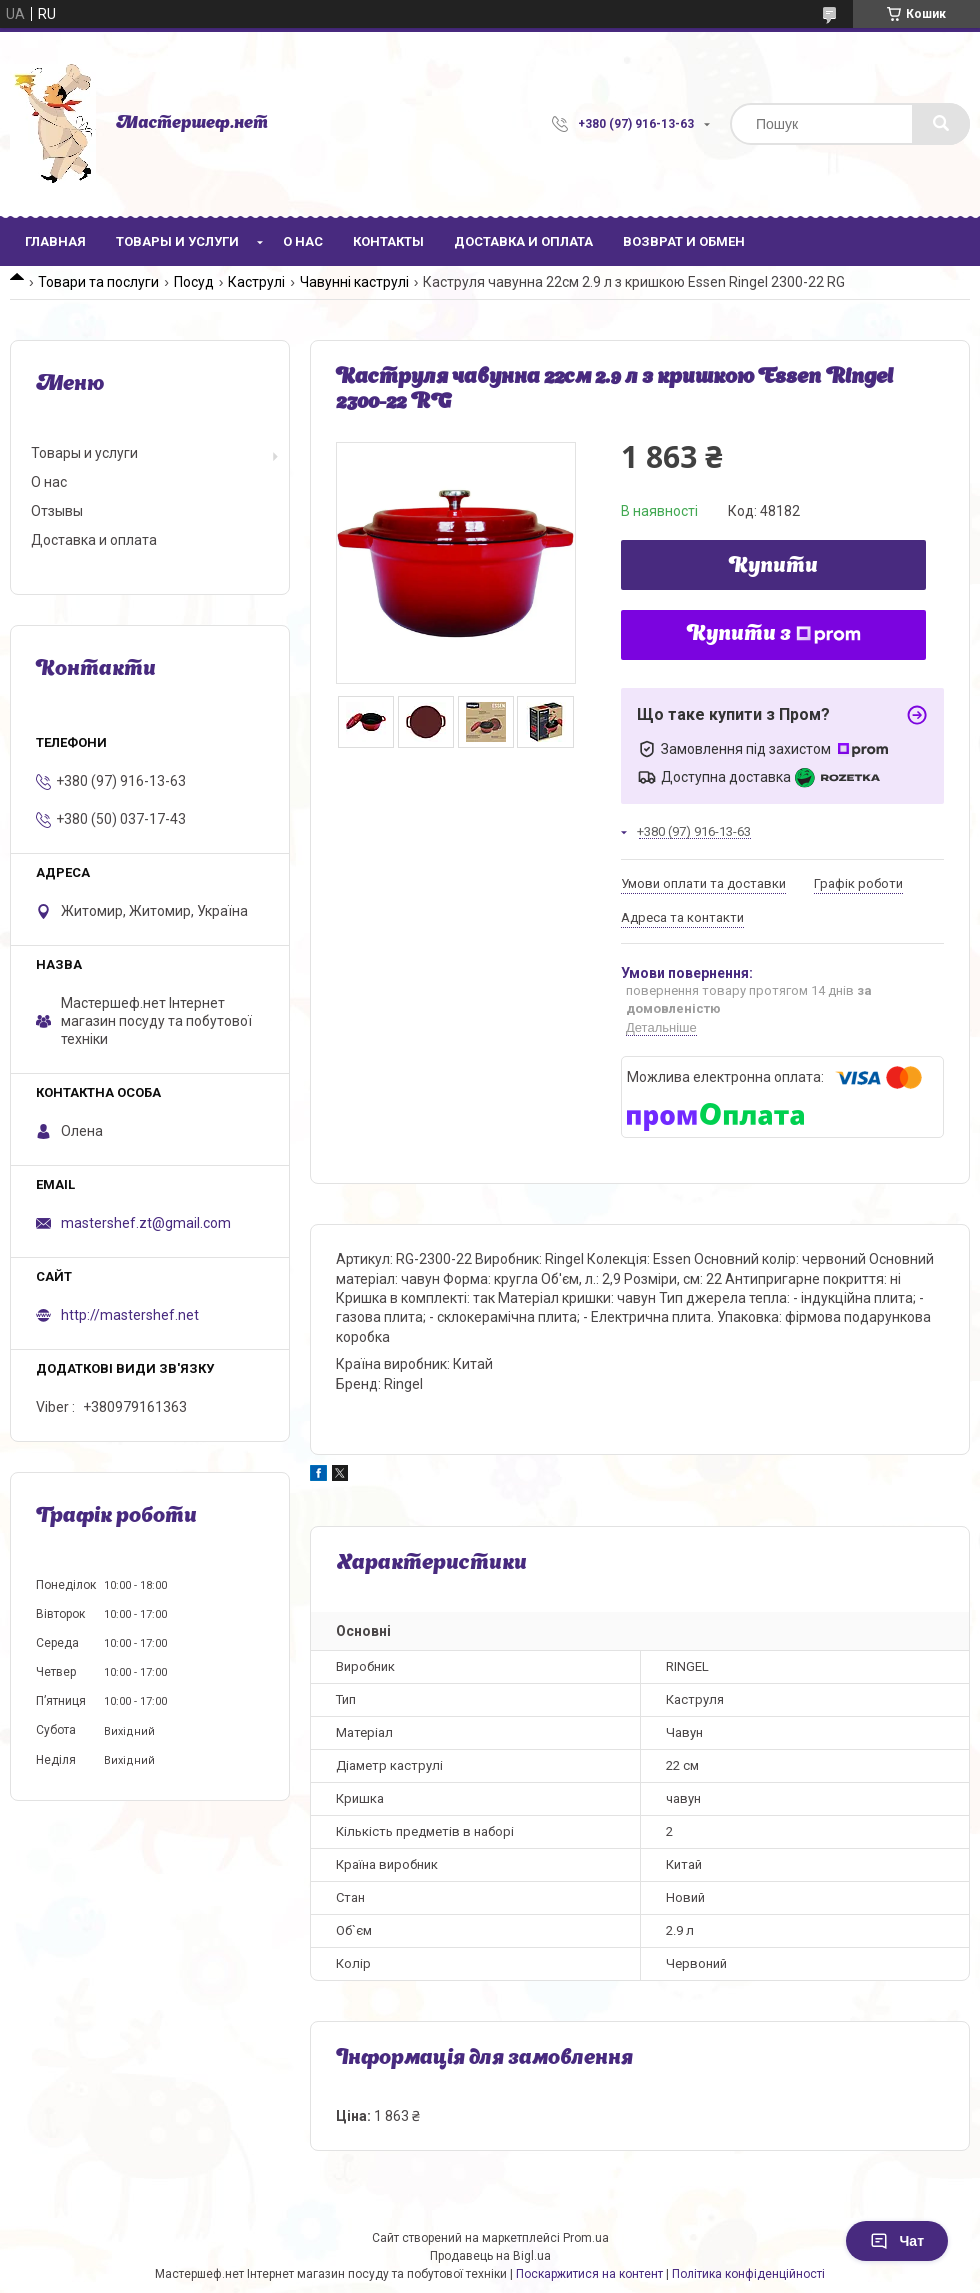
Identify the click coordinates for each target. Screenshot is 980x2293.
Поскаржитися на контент (589, 2274)
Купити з (774, 635)
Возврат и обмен (684, 241)
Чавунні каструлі (354, 282)
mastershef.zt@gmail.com (146, 1223)
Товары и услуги (177, 241)
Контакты (388, 241)
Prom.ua (586, 2238)
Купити (773, 567)
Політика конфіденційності (748, 2274)
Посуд (194, 282)
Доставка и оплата (523, 241)
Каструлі (256, 282)
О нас (303, 241)
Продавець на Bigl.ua (490, 2256)
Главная (55, 241)
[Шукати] (941, 124)
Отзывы (57, 511)
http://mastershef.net (130, 1315)
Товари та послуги (98, 282)
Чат (897, 2241)
